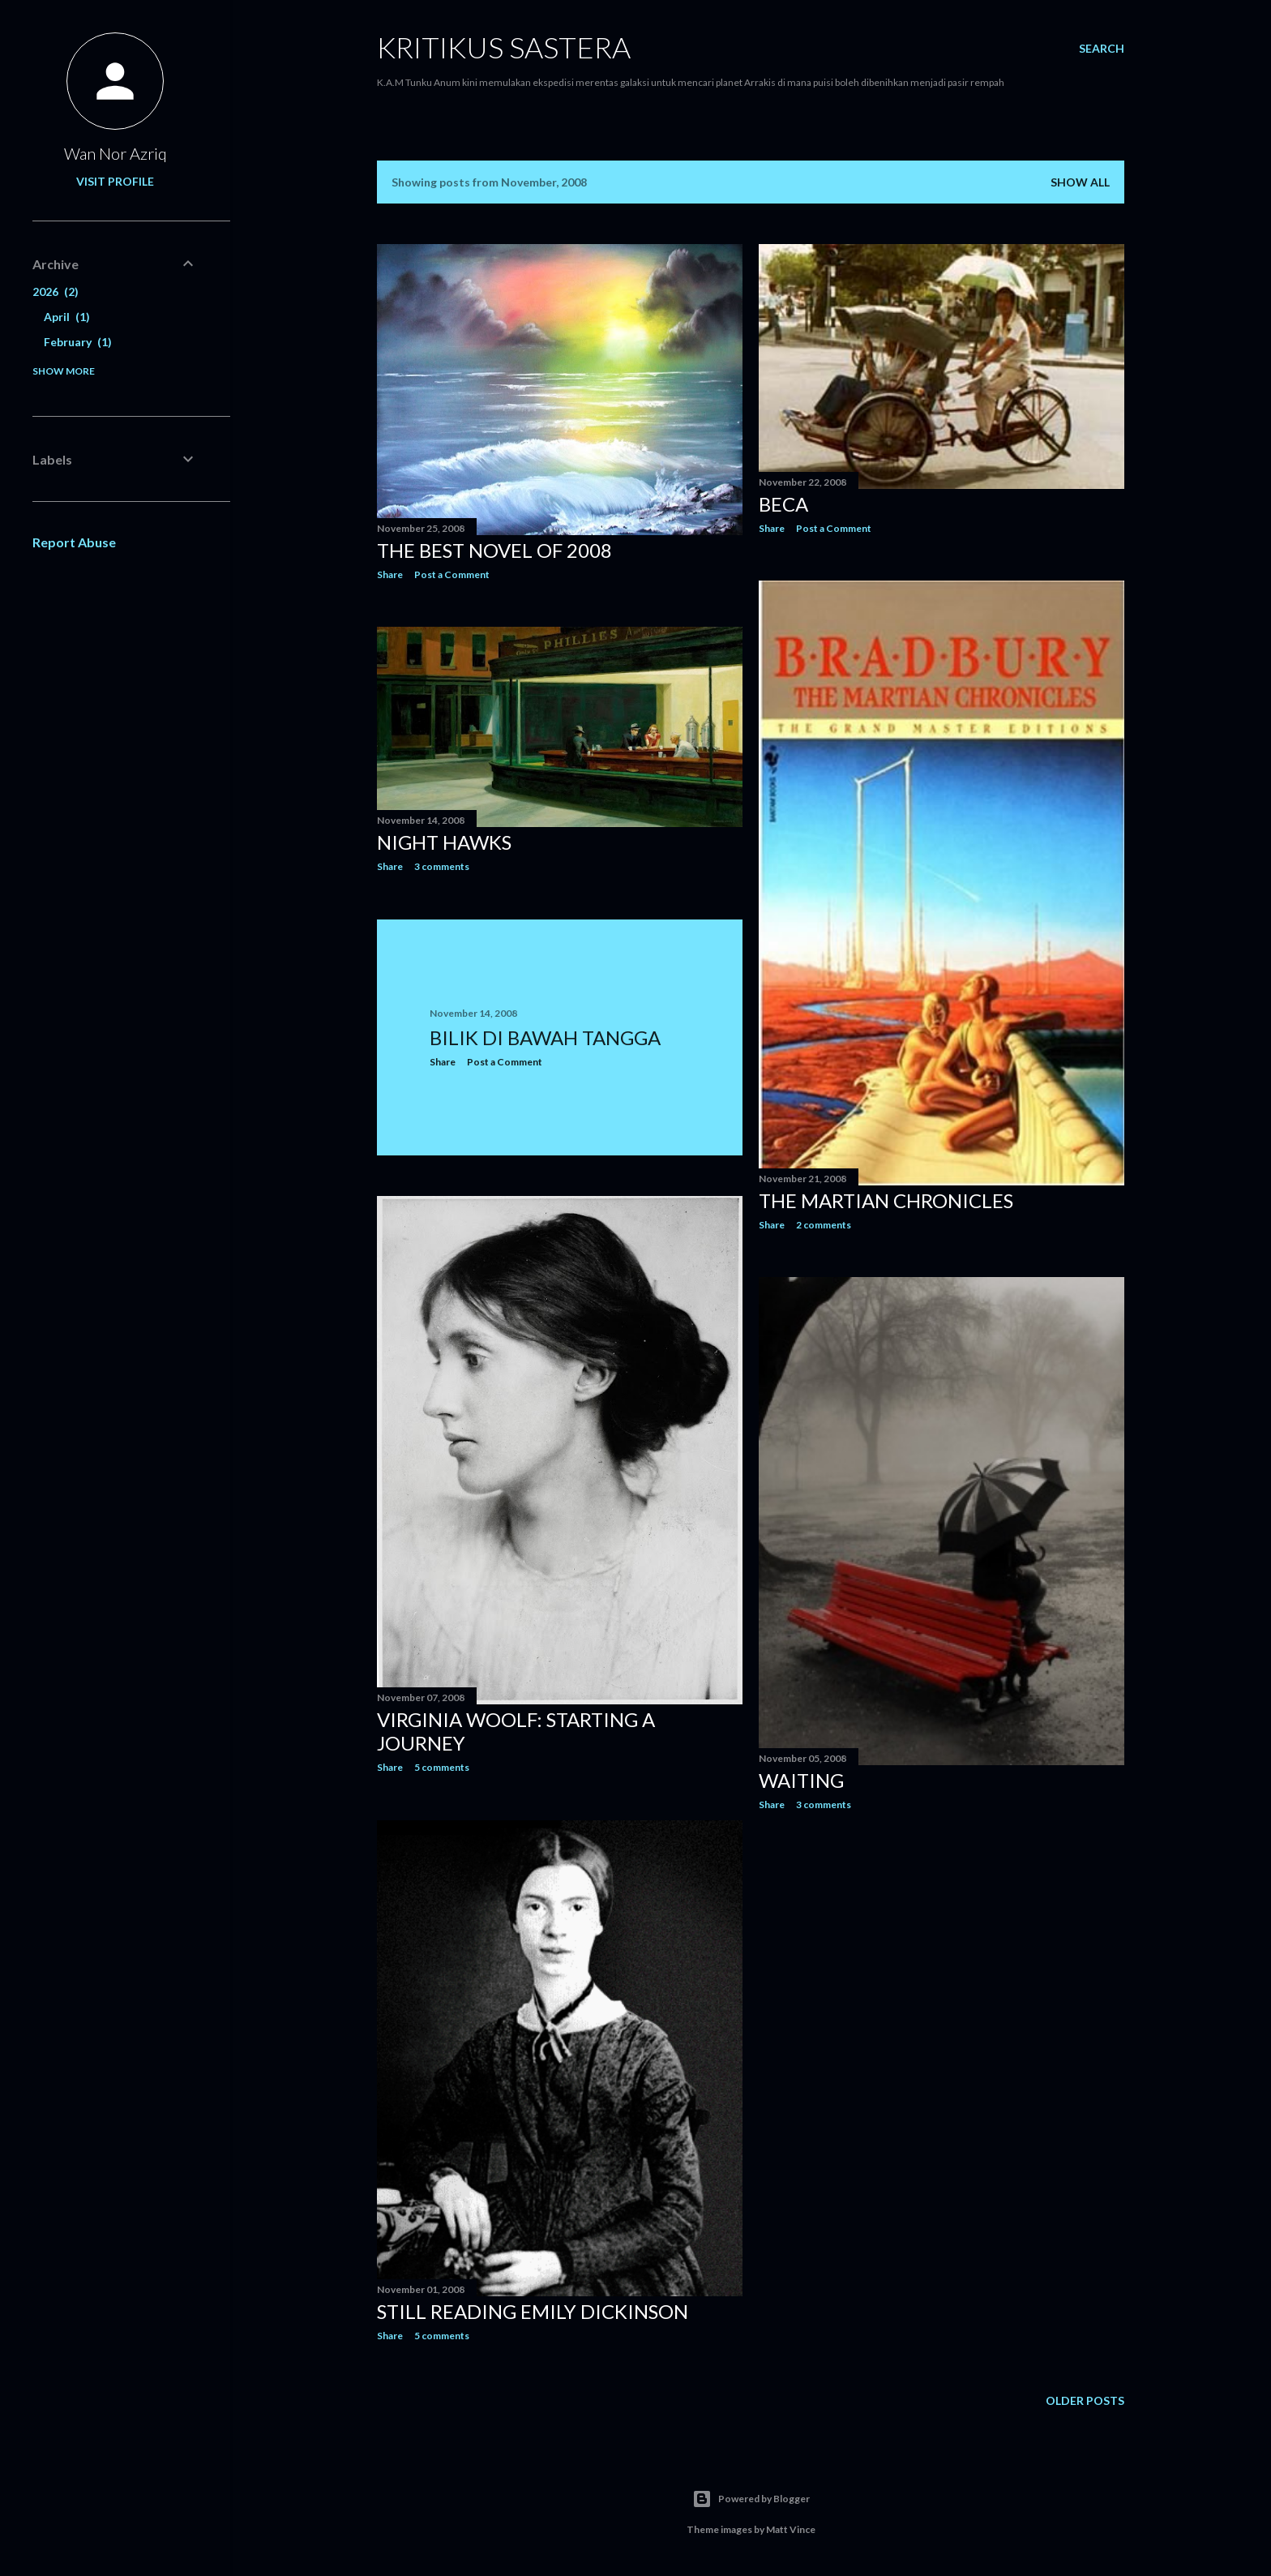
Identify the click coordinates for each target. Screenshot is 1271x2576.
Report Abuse (74, 542)
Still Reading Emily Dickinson (532, 2311)
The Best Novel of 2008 (494, 550)
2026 (55, 291)
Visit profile (115, 181)
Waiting (801, 1780)
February (78, 342)
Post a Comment (452, 574)
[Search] (1101, 48)
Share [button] (390, 574)
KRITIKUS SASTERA (504, 47)
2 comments (823, 1225)
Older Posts (1085, 2400)
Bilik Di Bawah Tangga (545, 1037)
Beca (783, 504)
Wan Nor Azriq (115, 153)
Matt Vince (790, 2529)
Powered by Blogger (751, 2499)
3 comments (441, 866)
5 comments (441, 1767)
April (67, 317)
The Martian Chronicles (886, 1200)
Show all (1080, 182)
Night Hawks (444, 842)
